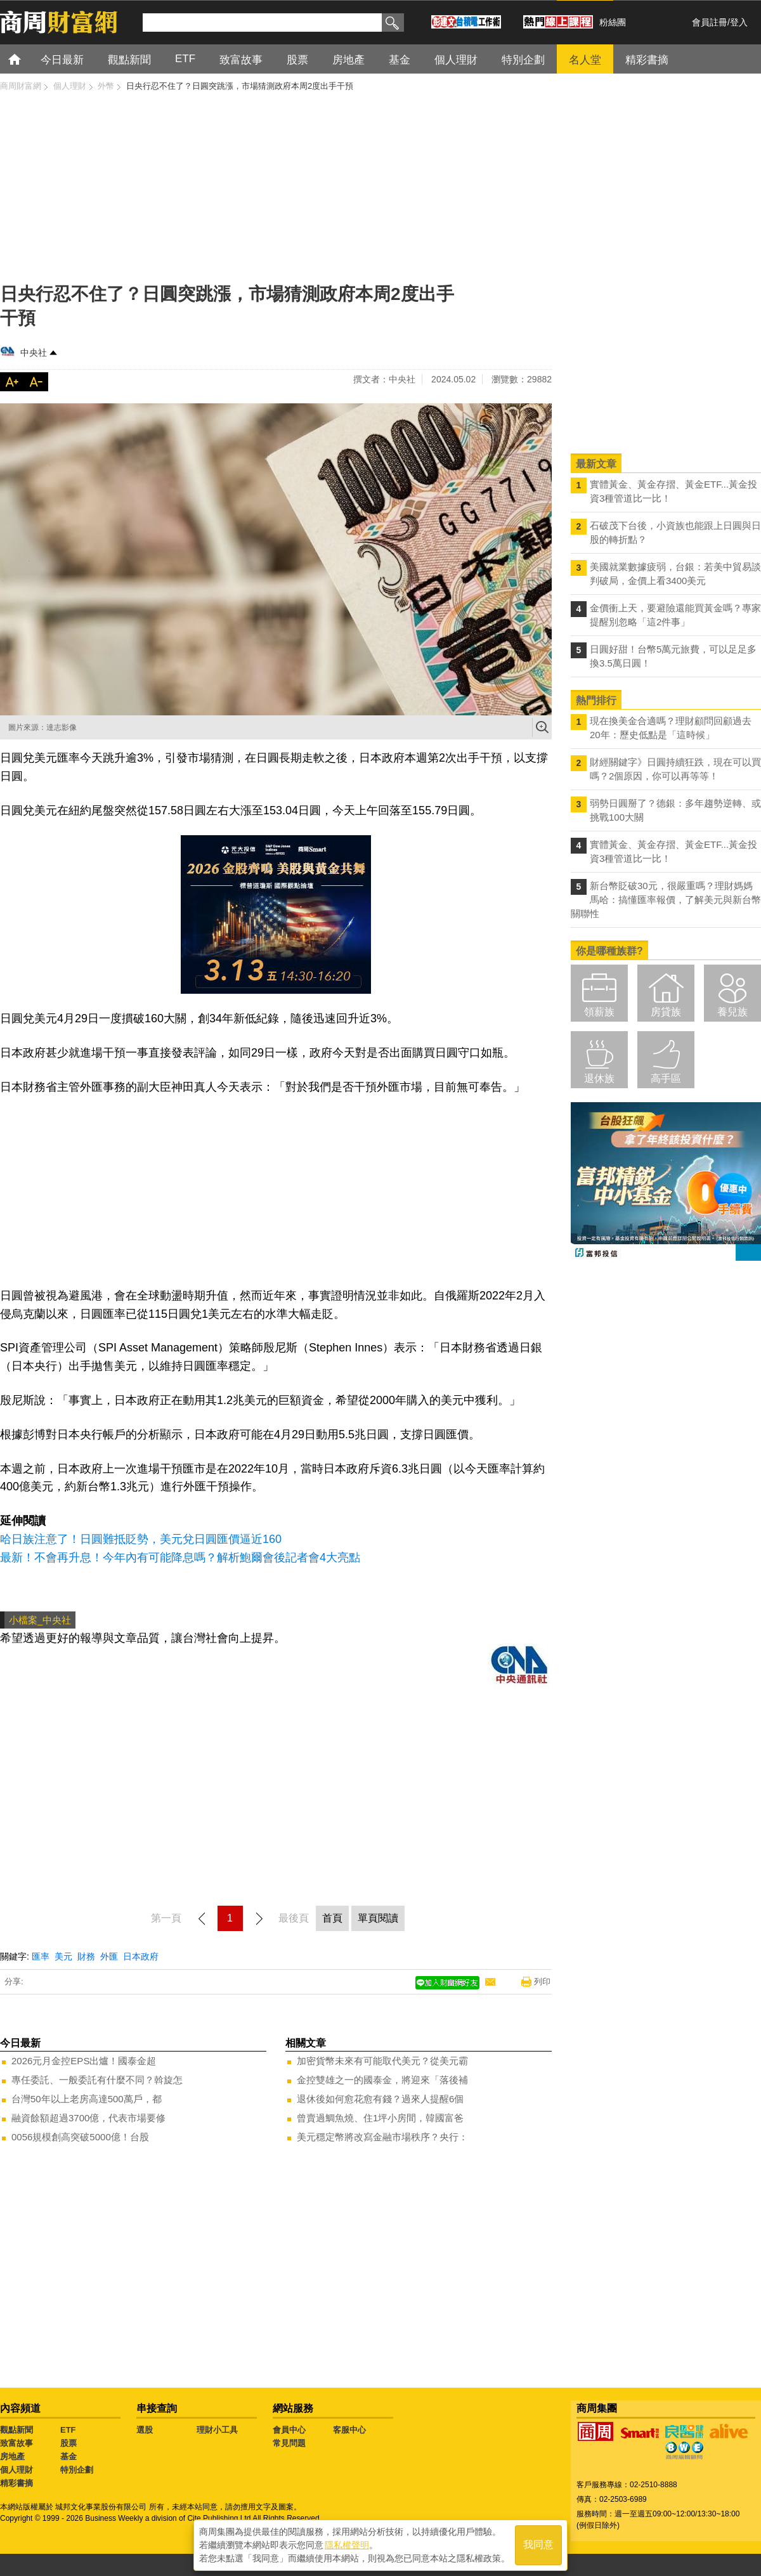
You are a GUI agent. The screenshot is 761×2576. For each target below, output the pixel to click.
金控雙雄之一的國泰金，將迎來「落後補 (382, 2079)
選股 (144, 2430)
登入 (739, 22)
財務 (86, 1956)
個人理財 (16, 2470)
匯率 (40, 1956)
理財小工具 (217, 2430)
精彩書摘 (16, 2483)
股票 (68, 2443)
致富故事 (16, 2443)
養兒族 (732, 1011)
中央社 (33, 353)
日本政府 (141, 1956)
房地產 (12, 2456)
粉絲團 (612, 22)
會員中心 (289, 2430)
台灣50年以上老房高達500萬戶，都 (86, 2098)
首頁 (26, 58)
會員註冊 (709, 22)
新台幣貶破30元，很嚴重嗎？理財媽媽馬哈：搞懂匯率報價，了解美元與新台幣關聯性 (666, 899)
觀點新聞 (16, 2430)
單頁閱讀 (378, 1918)
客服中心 (349, 2430)
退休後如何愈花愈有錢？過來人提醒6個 (380, 2098)
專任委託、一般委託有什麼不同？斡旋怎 (97, 2079)
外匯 (109, 1956)
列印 (542, 1981)
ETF (68, 2430)
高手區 (666, 1078)
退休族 (599, 1078)
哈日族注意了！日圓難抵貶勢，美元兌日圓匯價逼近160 (141, 1539)
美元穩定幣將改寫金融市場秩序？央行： (382, 2136)
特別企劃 (76, 2470)
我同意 (538, 2545)
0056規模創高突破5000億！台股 (80, 2136)
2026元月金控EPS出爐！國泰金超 (83, 2060)
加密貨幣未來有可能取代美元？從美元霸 (382, 2060)
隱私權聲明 (347, 2545)
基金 (68, 2456)
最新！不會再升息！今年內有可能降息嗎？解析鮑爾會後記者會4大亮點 (180, 1557)
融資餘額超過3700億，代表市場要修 (88, 2117)
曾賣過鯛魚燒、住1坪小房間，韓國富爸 (380, 2117)
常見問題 (289, 2443)
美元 (63, 1956)
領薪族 (599, 1011)
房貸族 (666, 1011)
